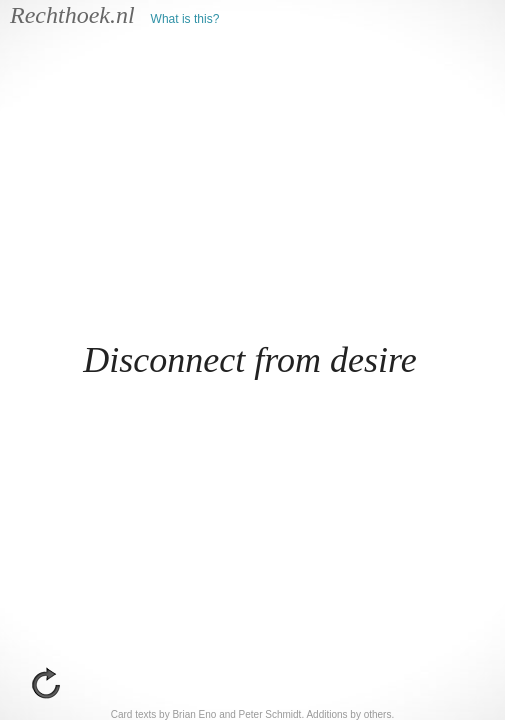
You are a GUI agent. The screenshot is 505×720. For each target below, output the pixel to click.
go (46, 683)
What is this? (185, 19)
